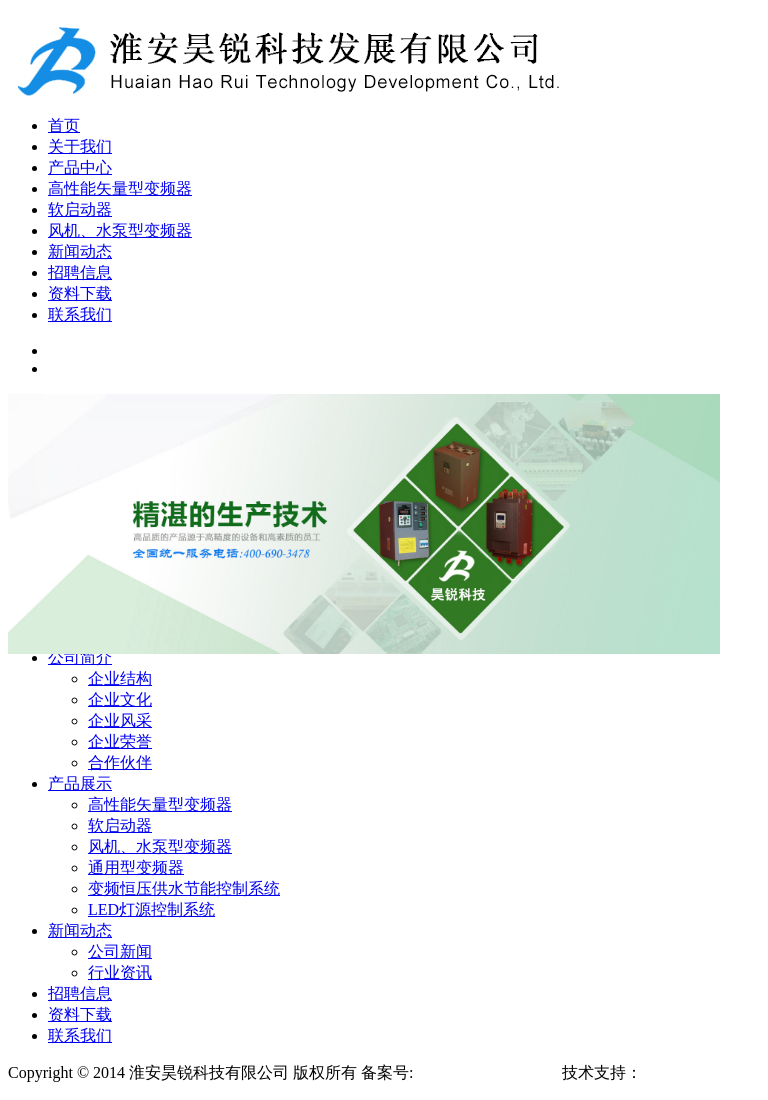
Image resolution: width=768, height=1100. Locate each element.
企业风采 (120, 720)
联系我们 (80, 314)
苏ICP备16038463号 (484, 1072)
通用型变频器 (136, 867)
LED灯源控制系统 (151, 909)
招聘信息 (80, 272)
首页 (64, 125)
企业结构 (120, 678)
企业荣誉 (120, 741)
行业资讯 (120, 972)
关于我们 (80, 146)
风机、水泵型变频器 (120, 230)
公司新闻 (120, 951)
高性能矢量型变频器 (120, 188)
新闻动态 (80, 251)
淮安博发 (674, 1072)
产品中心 (80, 167)
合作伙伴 (120, 762)
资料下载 (80, 293)
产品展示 (80, 783)
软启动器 (80, 209)
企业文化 (120, 699)
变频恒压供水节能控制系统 (184, 888)
